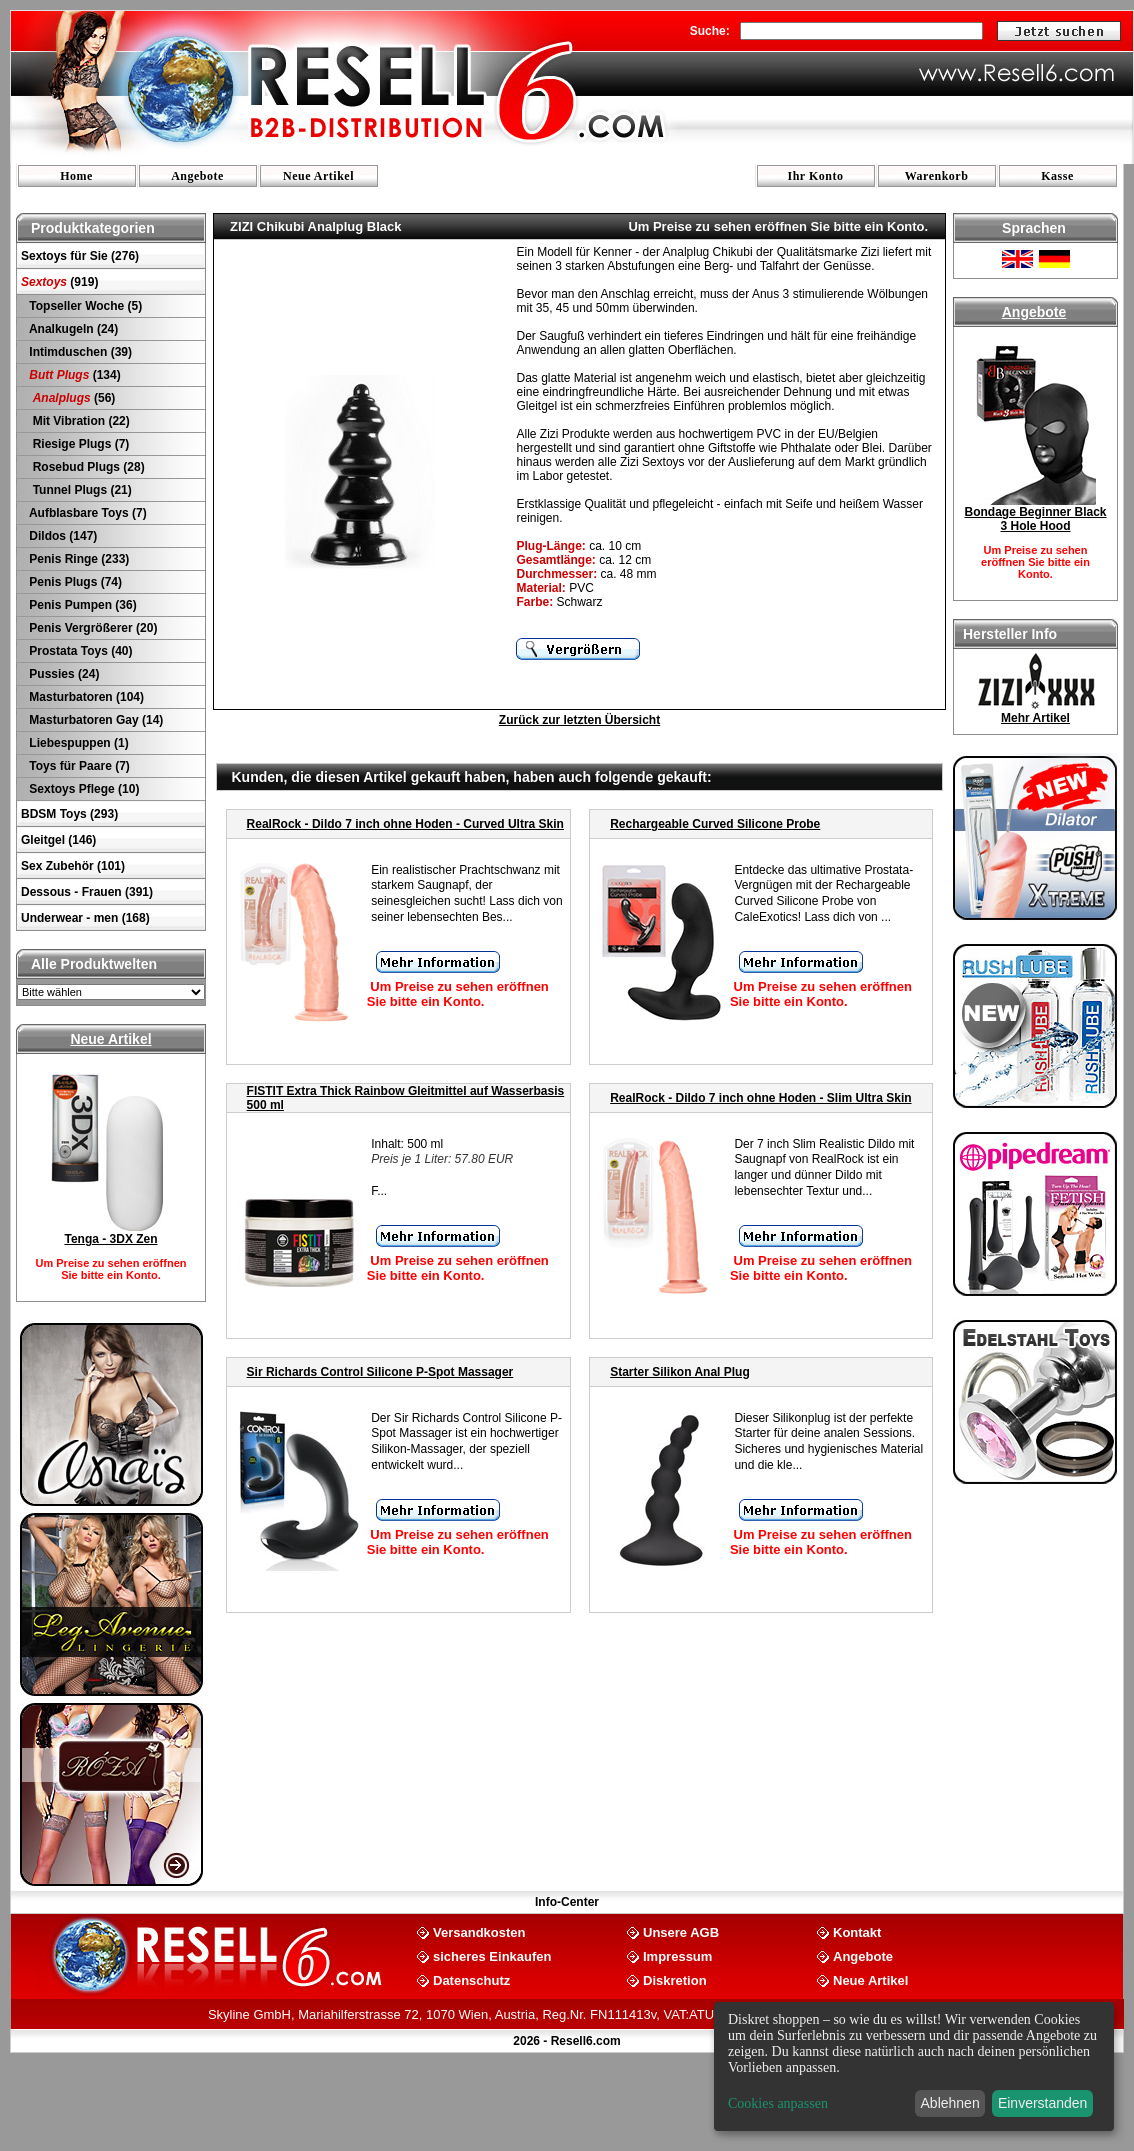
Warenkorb (937, 176)
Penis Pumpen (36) (81, 605)
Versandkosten (479, 1931)
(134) (73, 375)
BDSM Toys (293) (69, 814)
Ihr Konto (816, 176)
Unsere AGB (681, 1931)
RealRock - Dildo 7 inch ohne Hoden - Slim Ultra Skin (760, 1098)
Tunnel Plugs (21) (79, 490)
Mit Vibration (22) (78, 421)
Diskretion (675, 1979)
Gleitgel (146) (58, 840)
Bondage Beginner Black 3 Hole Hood (1035, 519)
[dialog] (914, 2066)
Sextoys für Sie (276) (80, 256)
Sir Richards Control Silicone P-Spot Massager (380, 1372)
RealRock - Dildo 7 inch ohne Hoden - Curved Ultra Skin (405, 824)
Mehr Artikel (1035, 718)
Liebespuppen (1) (77, 743)
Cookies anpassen (778, 2103)
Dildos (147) (61, 536)
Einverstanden (1043, 2103)
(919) (59, 282)
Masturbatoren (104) (85, 697)
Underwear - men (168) (85, 918)
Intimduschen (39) (79, 352)
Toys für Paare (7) (78, 766)
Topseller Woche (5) (84, 306)
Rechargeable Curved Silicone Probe (715, 824)
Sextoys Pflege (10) (82, 789)
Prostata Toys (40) (79, 651)
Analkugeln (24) (72, 329)
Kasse (1057, 176)
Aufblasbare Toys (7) (86, 513)
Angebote (197, 176)
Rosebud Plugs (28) (85, 467)
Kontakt (857, 1931)
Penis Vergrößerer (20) (91, 628)
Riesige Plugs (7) (77, 444)
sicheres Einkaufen (492, 1955)
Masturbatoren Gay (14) (94, 720)
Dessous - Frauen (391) (87, 892)
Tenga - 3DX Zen (110, 1239)
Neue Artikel (318, 176)
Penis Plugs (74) (74, 582)
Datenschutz (471, 1979)
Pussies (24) (62, 674)
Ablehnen (950, 2103)
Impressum (677, 1955)
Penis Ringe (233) (77, 559)
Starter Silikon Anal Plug (680, 1372)
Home (76, 176)
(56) (70, 398)
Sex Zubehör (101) (73, 866)
